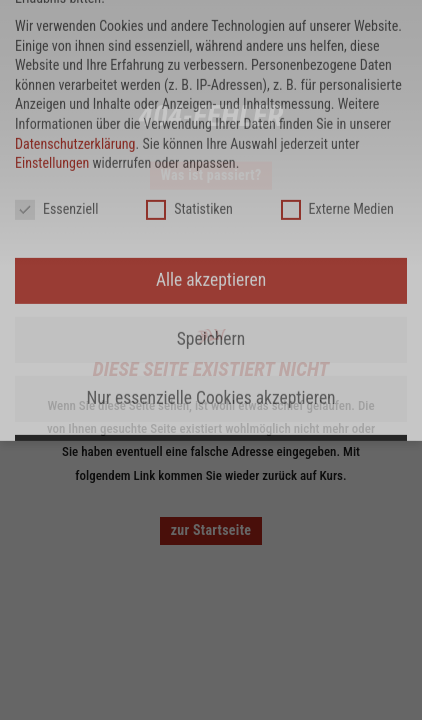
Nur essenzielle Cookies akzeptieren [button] (210, 54)
